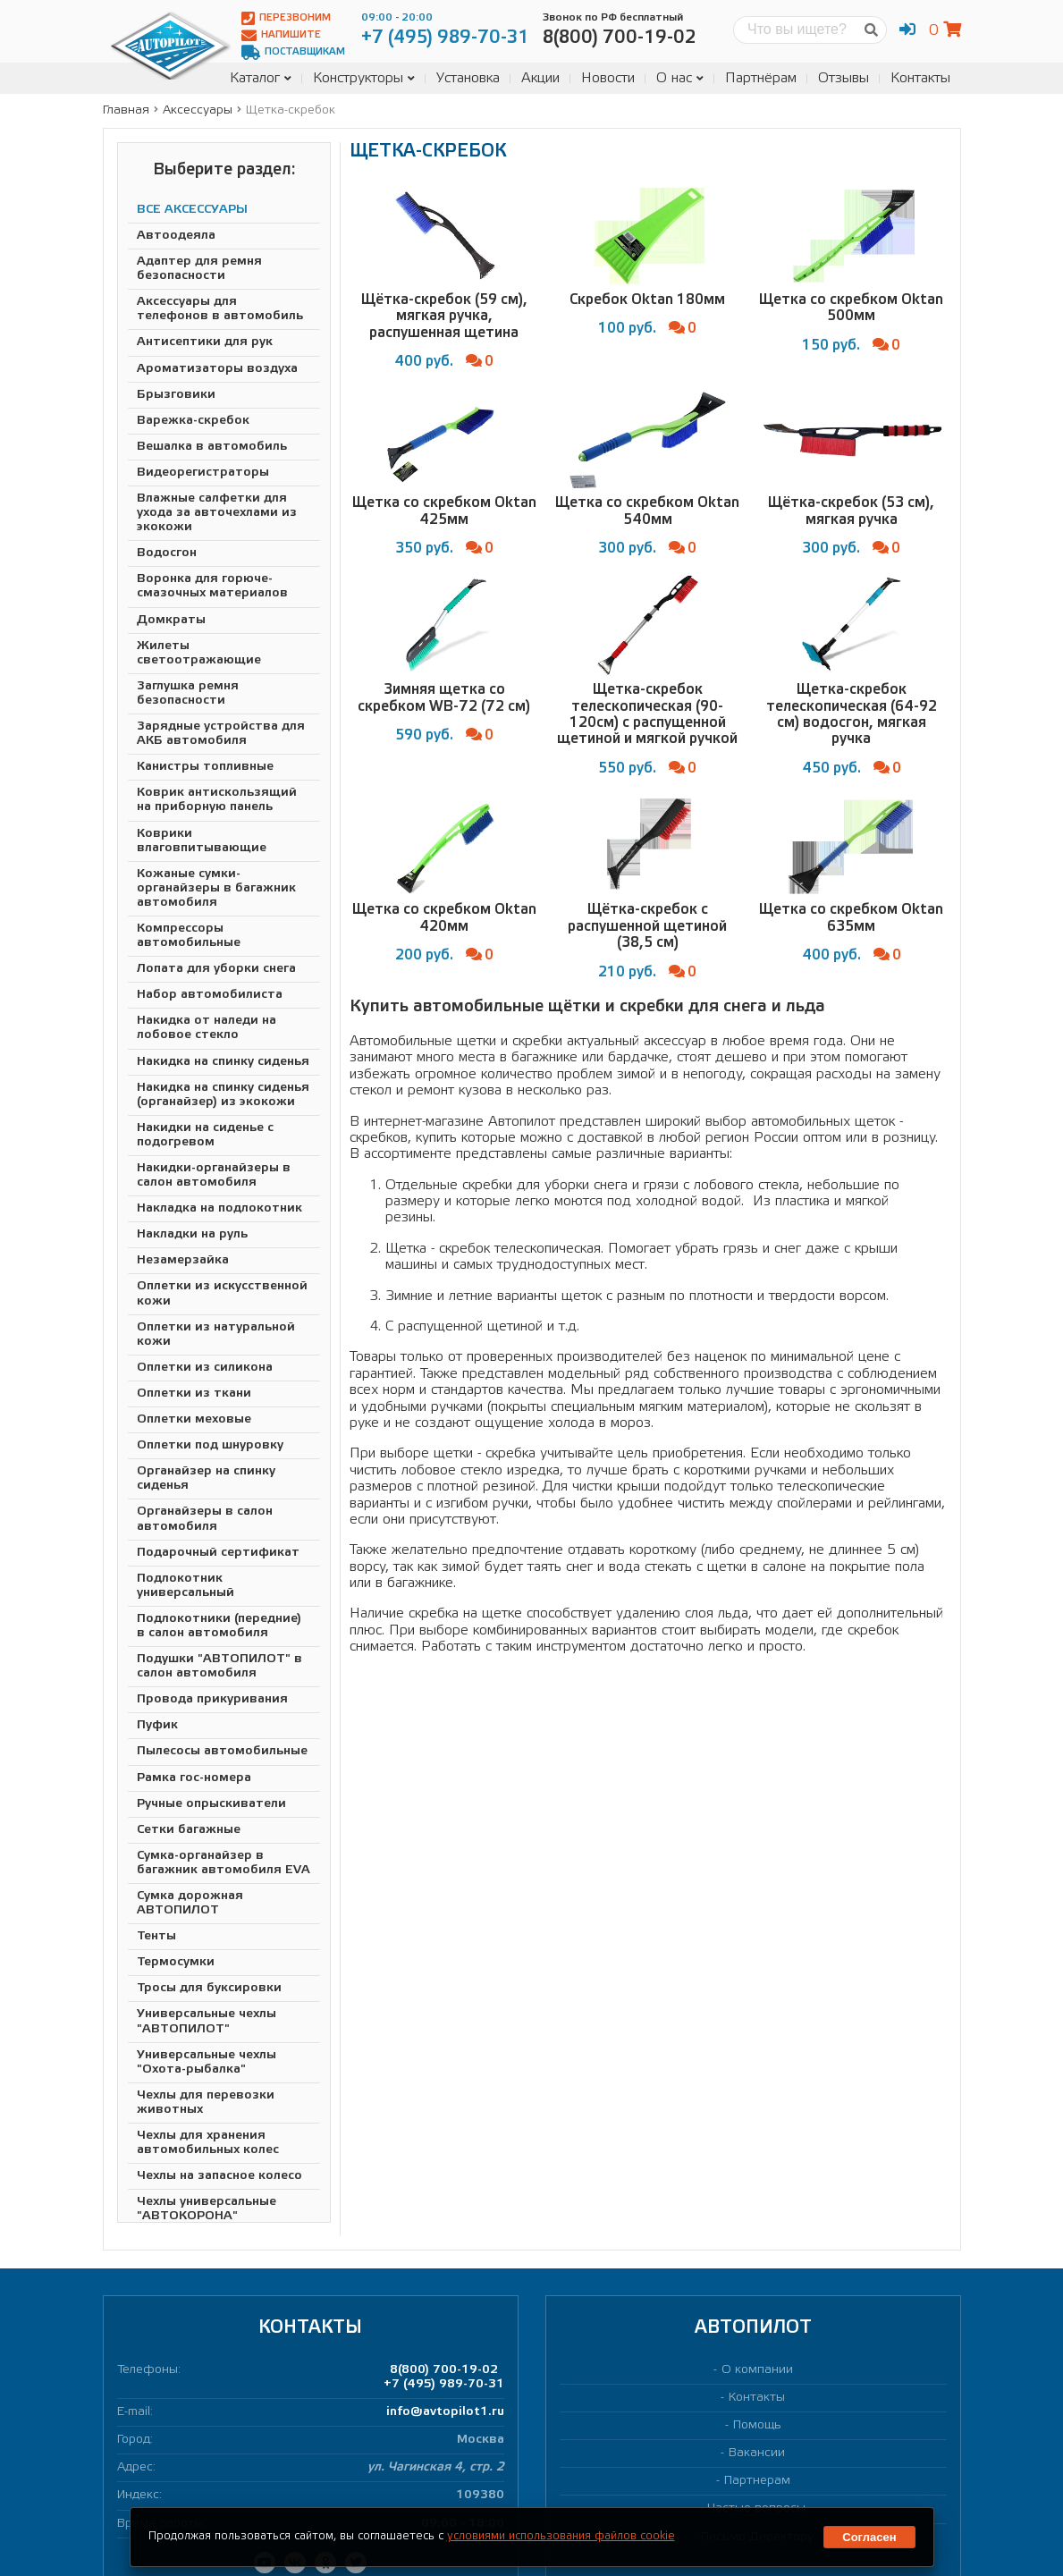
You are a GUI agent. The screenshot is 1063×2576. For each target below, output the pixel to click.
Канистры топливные (205, 767)
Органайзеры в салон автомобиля (205, 1519)
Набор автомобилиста (210, 995)
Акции (540, 78)
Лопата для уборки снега (216, 969)
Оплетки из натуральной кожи (216, 1334)
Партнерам (757, 2481)
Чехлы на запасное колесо (219, 2176)
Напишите (281, 35)
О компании (757, 2370)
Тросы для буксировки (209, 1988)
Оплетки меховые (194, 1419)
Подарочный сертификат (218, 1552)
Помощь (757, 2425)
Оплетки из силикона (205, 1367)
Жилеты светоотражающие (199, 653)
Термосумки (176, 1962)
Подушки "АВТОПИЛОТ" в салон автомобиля (219, 1666)
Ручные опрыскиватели (211, 1804)
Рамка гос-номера (194, 1778)
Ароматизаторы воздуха (217, 369)
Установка (468, 78)
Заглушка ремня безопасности (188, 693)
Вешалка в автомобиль (212, 446)
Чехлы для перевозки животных (205, 2103)
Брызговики (176, 395)
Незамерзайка (183, 1260)
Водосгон (167, 553)
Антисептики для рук (205, 342)
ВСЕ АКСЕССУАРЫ (192, 209)
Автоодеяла (176, 235)
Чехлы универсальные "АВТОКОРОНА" (206, 2209)
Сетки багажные (188, 1830)
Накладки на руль (192, 1234)
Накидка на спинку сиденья (223, 1062)
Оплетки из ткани (194, 1393)
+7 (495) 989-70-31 (444, 2384)
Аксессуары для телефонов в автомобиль (220, 309)
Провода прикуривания (212, 1699)
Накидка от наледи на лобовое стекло (206, 1028)
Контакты (920, 78)
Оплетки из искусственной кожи (222, 1293)
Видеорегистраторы (203, 472)
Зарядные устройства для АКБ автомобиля (221, 734)
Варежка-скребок (193, 421)
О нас (680, 78)
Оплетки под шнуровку (210, 1445)
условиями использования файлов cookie (561, 2536)
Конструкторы (364, 78)
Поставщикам (293, 52)
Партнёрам (761, 78)
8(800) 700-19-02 (444, 2370)
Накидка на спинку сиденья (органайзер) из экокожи (223, 1095)
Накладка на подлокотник (219, 1208)
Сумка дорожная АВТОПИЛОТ (190, 1903)
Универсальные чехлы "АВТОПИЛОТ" (206, 2021)
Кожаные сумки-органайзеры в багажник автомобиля (216, 888)
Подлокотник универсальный (185, 1586)
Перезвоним (286, 18)
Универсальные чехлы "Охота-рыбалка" (206, 2062)
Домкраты (171, 620)
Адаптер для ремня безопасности (199, 269)
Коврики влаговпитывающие (201, 841)
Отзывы (843, 78)
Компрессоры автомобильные (188, 936)
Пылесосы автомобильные (222, 1751)
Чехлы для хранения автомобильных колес (208, 2143)
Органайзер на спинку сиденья (206, 1478)
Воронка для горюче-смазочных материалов (212, 586)
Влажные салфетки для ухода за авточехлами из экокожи (217, 513)
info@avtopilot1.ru (445, 2412)
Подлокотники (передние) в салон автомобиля (219, 1626)
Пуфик (157, 1725)
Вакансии (757, 2453)
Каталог (260, 78)
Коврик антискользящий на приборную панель (217, 800)
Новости (608, 78)
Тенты (156, 1936)
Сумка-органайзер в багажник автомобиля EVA (223, 1863)
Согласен (869, 2537)
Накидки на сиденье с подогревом (205, 1135)
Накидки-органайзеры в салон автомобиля (214, 1175)
